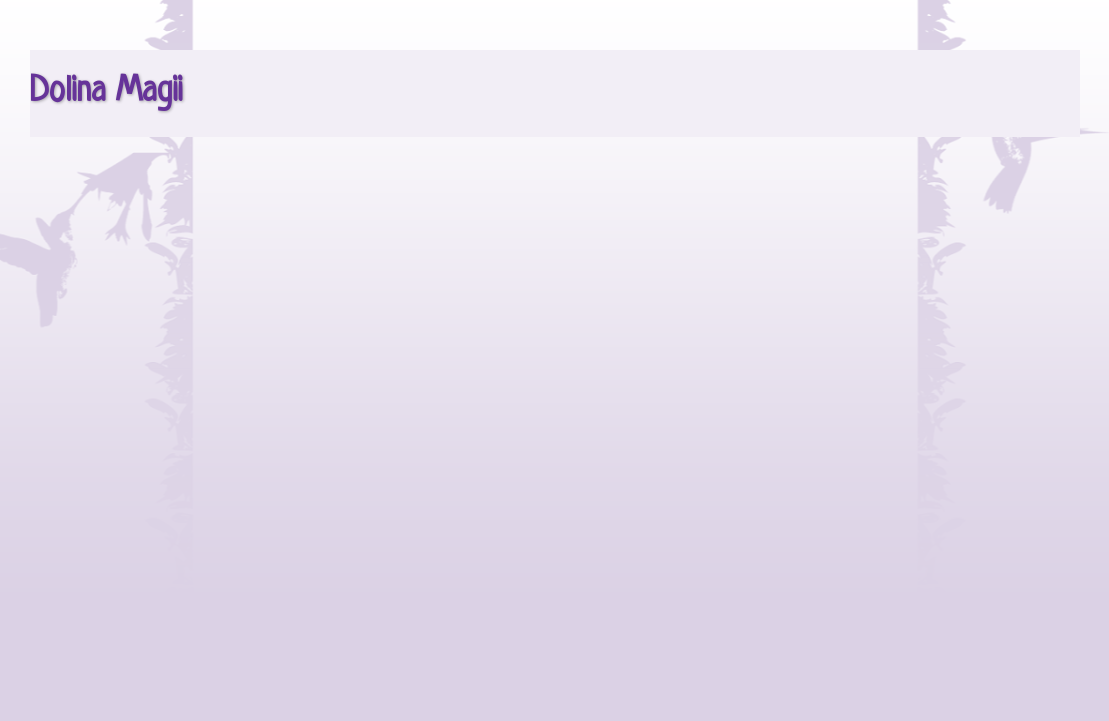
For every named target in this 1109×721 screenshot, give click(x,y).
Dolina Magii (106, 92)
